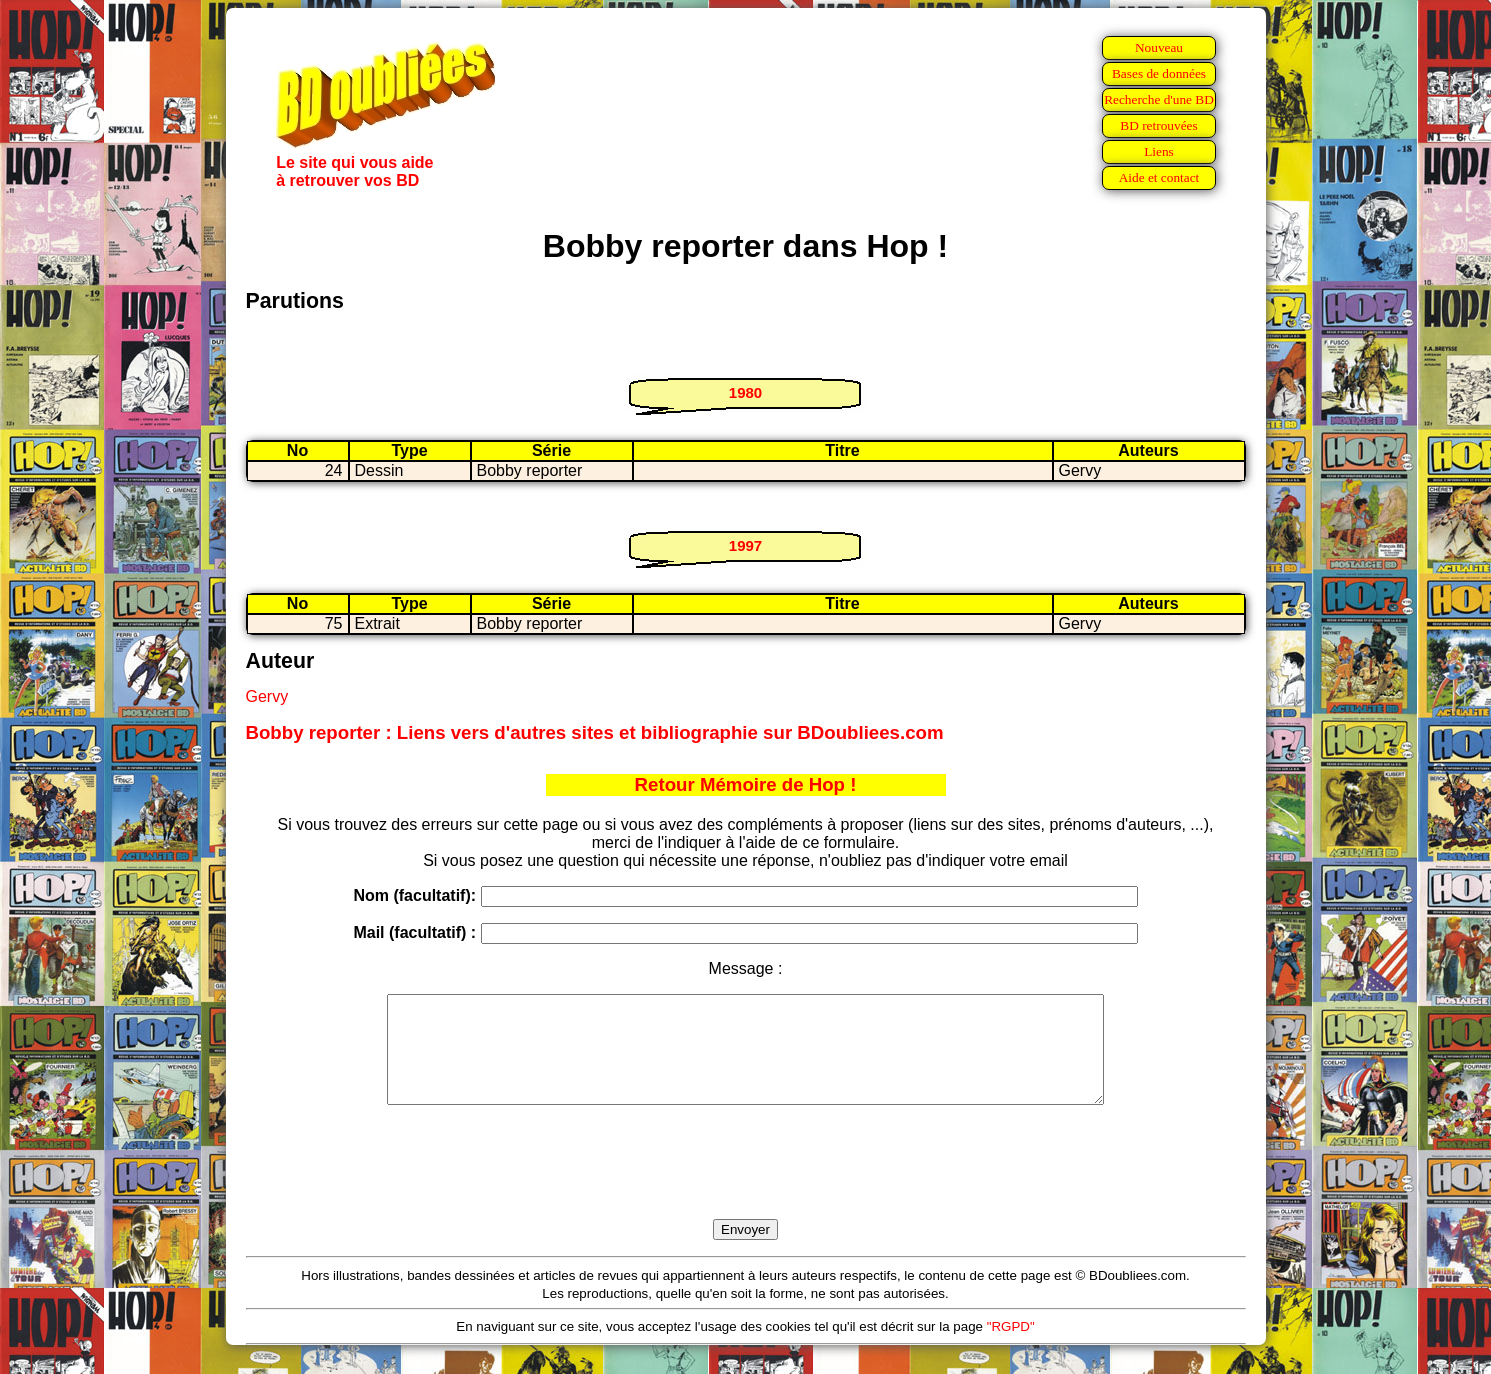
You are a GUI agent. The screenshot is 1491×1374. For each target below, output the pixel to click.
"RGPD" (1011, 1347)
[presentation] (746, 1185)
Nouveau (1159, 47)
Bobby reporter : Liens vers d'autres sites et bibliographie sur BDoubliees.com (595, 732)
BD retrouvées (1158, 125)
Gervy (267, 696)
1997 (745, 545)
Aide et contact (1159, 177)
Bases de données (1159, 73)
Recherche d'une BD (1159, 99)
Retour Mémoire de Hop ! (746, 784)
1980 (745, 392)
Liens (1159, 151)
